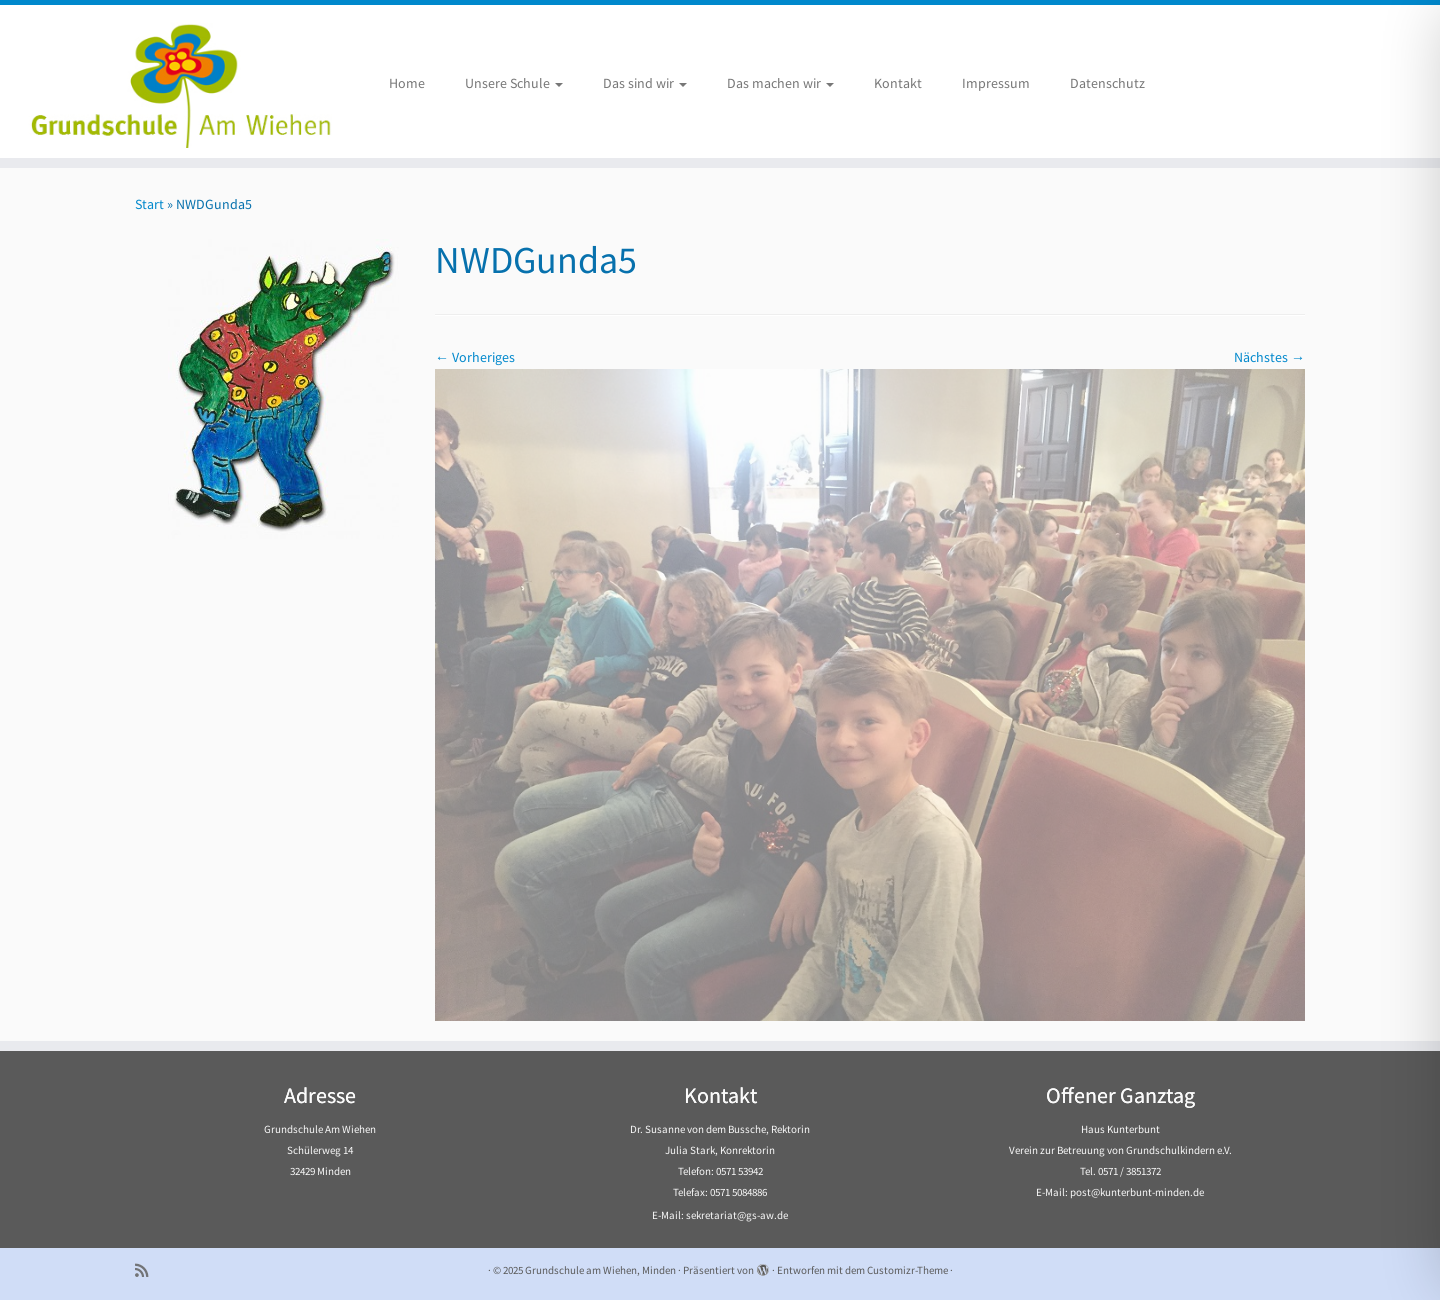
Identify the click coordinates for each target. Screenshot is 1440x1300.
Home (407, 83)
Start (149, 204)
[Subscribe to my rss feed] (148, 1270)
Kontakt (898, 83)
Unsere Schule (514, 83)
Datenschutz (1107, 83)
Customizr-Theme (907, 1270)
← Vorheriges (475, 357)
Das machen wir (780, 83)
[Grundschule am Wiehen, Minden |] (166, 81)
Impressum (996, 83)
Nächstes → (1269, 357)
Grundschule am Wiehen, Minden (600, 1270)
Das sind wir (645, 83)
